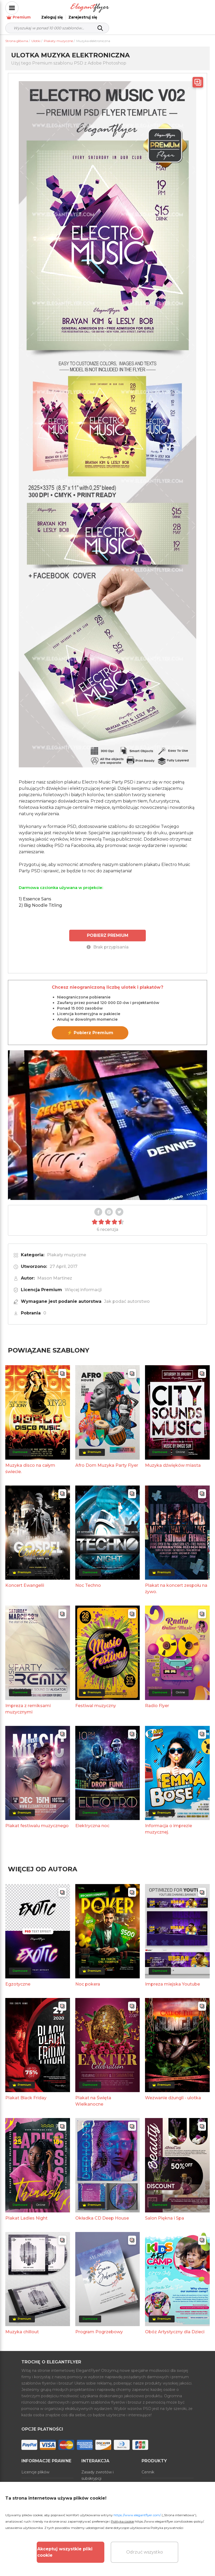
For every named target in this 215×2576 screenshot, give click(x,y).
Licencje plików (35, 2466)
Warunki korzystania (39, 2478)
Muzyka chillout (22, 2326)
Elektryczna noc (92, 1819)
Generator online (157, 2478)
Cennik (148, 2466)
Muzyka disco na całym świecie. (30, 1462)
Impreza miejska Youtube (172, 1978)
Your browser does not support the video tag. (107, 1119)
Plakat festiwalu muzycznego (37, 1819)
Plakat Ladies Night (26, 2212)
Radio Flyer (157, 1699)
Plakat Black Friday (25, 2091)
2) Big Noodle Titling (40, 899)
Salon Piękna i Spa (164, 2212)
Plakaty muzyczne (66, 1249)
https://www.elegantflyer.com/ (137, 2515)
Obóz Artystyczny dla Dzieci (174, 2326)
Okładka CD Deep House (102, 2212)
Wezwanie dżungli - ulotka (173, 2091)
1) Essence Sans (35, 893)
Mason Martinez (54, 1272)
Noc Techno (88, 1579)
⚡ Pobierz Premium (90, 1026)
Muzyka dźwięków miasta (173, 1459)
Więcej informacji (83, 1283)
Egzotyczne (17, 1978)
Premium (128, 8)
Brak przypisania (108, 941)
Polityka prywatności (167, 2528)
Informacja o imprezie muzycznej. (168, 1823)
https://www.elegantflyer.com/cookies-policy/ (169, 2521)
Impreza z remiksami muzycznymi (28, 1703)
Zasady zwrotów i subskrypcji (97, 2469)
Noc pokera (87, 1978)
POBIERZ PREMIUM (107, 929)
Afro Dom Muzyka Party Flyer (106, 1459)
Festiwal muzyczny (95, 1699)
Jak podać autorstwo (127, 1295)
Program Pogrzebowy (99, 2326)
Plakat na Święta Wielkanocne (93, 2095)
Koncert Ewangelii (24, 1579)
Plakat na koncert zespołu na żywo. (176, 1582)
